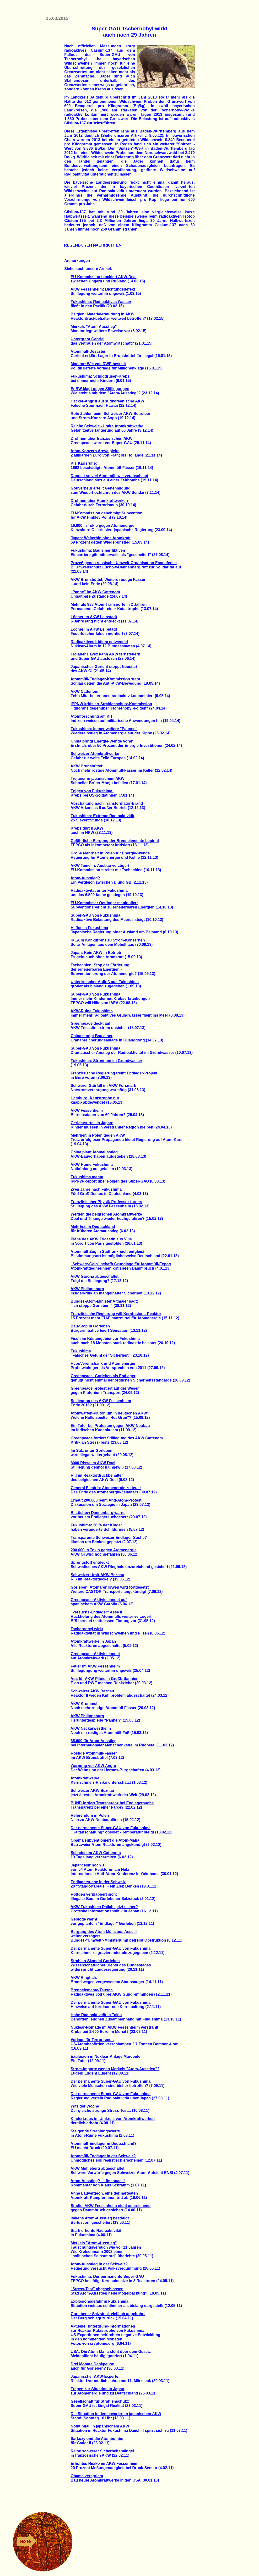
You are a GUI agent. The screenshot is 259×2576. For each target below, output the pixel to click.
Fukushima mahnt (87, 1177)
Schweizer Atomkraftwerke (95, 754)
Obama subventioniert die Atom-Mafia (105, 1840)
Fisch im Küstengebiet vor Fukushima (105, 1339)
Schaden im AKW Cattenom (96, 1853)
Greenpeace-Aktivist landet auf (99, 1600)
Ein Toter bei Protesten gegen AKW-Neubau (110, 1426)
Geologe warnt (84, 1919)
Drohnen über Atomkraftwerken (99, 501)
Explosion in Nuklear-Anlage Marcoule (105, 2056)
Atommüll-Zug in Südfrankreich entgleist (107, 1251)
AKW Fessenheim (86, 1110)
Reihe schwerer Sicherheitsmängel (102, 2451)
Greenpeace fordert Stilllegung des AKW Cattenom (117, 1438)
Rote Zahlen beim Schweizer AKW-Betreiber (110, 414)
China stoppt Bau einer (92, 1036)
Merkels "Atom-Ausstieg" (94, 327)
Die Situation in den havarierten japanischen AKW (116, 2414)
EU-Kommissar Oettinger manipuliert (104, 903)
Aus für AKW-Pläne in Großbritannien (104, 1679)
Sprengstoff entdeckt (90, 1562)
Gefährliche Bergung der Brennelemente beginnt (115, 841)
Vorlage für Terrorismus (92, 2040)
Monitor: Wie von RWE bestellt (98, 364)
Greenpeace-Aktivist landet (95, 1654)
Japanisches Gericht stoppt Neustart (104, 667)
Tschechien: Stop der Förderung (100, 965)
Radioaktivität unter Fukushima (99, 890)
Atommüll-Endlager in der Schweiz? (103, 2156)
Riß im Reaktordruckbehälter (97, 1475)
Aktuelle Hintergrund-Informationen (102, 2326)
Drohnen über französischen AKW (102, 438)
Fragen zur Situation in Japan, (98, 2389)
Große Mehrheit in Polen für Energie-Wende (110, 853)
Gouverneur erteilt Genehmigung (101, 488)
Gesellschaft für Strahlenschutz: (100, 2401)
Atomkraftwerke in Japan (93, 1641)
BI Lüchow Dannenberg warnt (98, 1513)
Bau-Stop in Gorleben (90, 1326)
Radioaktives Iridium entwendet (99, 642)
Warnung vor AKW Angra (93, 1766)
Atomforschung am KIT (91, 716)
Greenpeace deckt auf (90, 1023)
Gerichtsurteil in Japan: (92, 1123)
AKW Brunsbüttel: (86, 766)
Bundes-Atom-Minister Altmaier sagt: (104, 1301)
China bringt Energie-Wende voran (102, 741)
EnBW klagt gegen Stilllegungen (100, 389)
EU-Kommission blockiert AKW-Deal (104, 277)
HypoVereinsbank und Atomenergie (103, 1363)
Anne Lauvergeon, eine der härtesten (104, 2193)
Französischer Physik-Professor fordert (107, 1202)
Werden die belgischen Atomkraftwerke (106, 1214)
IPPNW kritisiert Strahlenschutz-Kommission (111, 704)
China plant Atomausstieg (94, 1152)
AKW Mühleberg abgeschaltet (97, 2168)
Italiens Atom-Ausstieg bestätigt (100, 2218)
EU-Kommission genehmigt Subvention (106, 513)
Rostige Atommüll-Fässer (94, 1753)
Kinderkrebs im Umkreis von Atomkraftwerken (113, 2119)
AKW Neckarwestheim (90, 1728)
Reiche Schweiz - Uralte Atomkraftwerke (107, 426)
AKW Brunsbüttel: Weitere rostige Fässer (108, 580)
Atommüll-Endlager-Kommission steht (105, 679)
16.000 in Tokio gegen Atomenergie (103, 525)
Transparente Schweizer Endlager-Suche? (109, 1538)
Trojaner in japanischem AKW (97, 778)
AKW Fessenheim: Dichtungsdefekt (102, 289)
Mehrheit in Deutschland (93, 1227)
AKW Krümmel (83, 1703)
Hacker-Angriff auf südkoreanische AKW (107, 401)
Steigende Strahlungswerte (95, 2131)
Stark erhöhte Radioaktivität (96, 2231)
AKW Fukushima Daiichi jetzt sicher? (104, 1907)
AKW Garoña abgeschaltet (94, 1276)
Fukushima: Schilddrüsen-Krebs (100, 376)
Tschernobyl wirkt (87, 1629)
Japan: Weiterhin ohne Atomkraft (101, 538)
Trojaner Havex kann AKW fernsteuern (105, 654)
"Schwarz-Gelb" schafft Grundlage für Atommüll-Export (121, 1264)
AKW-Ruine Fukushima (91, 1011)
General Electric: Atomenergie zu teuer (106, 1488)
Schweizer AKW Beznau (92, 1691)
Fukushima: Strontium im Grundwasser (106, 1061)
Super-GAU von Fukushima (95, 915)
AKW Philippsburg (87, 1289)
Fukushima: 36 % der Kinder (96, 1525)
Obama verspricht (87, 2476)
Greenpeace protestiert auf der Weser (105, 1388)
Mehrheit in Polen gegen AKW (98, 1135)
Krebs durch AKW (87, 828)
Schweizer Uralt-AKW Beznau (97, 1575)
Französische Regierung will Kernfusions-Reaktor (116, 1314)
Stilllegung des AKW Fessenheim (101, 1401)
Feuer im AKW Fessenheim (95, 1666)
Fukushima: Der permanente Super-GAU (107, 2276)
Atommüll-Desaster (88, 351)
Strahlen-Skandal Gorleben (95, 1961)
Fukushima (81, 1351)
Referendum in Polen (90, 1815)
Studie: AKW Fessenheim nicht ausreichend (111, 2206)
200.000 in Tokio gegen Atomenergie (104, 1550)
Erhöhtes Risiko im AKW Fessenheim (105, 2463)
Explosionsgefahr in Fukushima (100, 2301)
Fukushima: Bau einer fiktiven (98, 550)
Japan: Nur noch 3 (87, 1865)
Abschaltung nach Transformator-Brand (106, 803)
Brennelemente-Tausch (92, 1990)
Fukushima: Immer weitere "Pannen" (104, 729)
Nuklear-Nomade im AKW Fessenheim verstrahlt (114, 2027)
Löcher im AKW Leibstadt (94, 617)
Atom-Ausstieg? (85, 878)
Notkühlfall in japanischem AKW (100, 2426)
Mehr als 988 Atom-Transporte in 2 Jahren (109, 604)
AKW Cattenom (84, 691)
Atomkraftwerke (84, 1778)
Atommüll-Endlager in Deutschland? (103, 2143)
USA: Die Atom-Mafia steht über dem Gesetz (111, 2352)
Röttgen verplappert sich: (94, 1894)
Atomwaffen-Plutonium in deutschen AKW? (109, 1413)
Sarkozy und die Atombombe (97, 2439)
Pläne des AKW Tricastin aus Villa (101, 1239)
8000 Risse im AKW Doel (93, 1463)
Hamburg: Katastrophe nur (95, 1098)
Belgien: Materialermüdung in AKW (103, 314)
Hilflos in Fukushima (89, 928)
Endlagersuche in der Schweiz (98, 1882)
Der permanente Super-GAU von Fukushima (111, 1828)
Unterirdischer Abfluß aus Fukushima (105, 982)
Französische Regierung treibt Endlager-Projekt (114, 1073)
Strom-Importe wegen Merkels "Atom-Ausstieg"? (115, 2069)
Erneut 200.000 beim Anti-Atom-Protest (106, 1500)
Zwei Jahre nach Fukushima (96, 1189)
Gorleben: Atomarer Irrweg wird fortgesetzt (110, 1587)
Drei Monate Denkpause (92, 2364)
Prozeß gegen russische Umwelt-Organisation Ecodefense (124, 563)
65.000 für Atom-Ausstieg (94, 1741)
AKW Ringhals (83, 1978)
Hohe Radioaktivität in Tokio (96, 2015)
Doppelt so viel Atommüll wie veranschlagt (109, 476)
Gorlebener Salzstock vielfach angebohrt (108, 2314)
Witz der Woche (85, 2106)
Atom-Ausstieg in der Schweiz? (99, 2264)
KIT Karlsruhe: (84, 463)
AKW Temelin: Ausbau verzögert (99, 866)
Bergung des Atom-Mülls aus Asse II (104, 1932)
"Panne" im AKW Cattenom (95, 592)
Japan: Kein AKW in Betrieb (96, 953)
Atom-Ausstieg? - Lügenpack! (97, 2181)
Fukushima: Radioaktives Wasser (101, 302)
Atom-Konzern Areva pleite (94, 451)
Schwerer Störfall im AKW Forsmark (103, 1086)
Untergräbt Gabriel (87, 339)
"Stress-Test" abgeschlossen (97, 2289)
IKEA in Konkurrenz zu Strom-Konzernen (108, 940)
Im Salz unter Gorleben (91, 1450)
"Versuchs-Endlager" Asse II (96, 1612)
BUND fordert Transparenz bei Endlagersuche (112, 1803)
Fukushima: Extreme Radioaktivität (103, 816)
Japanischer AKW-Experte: (95, 2376)
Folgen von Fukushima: (92, 791)
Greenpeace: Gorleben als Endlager (103, 1376)
